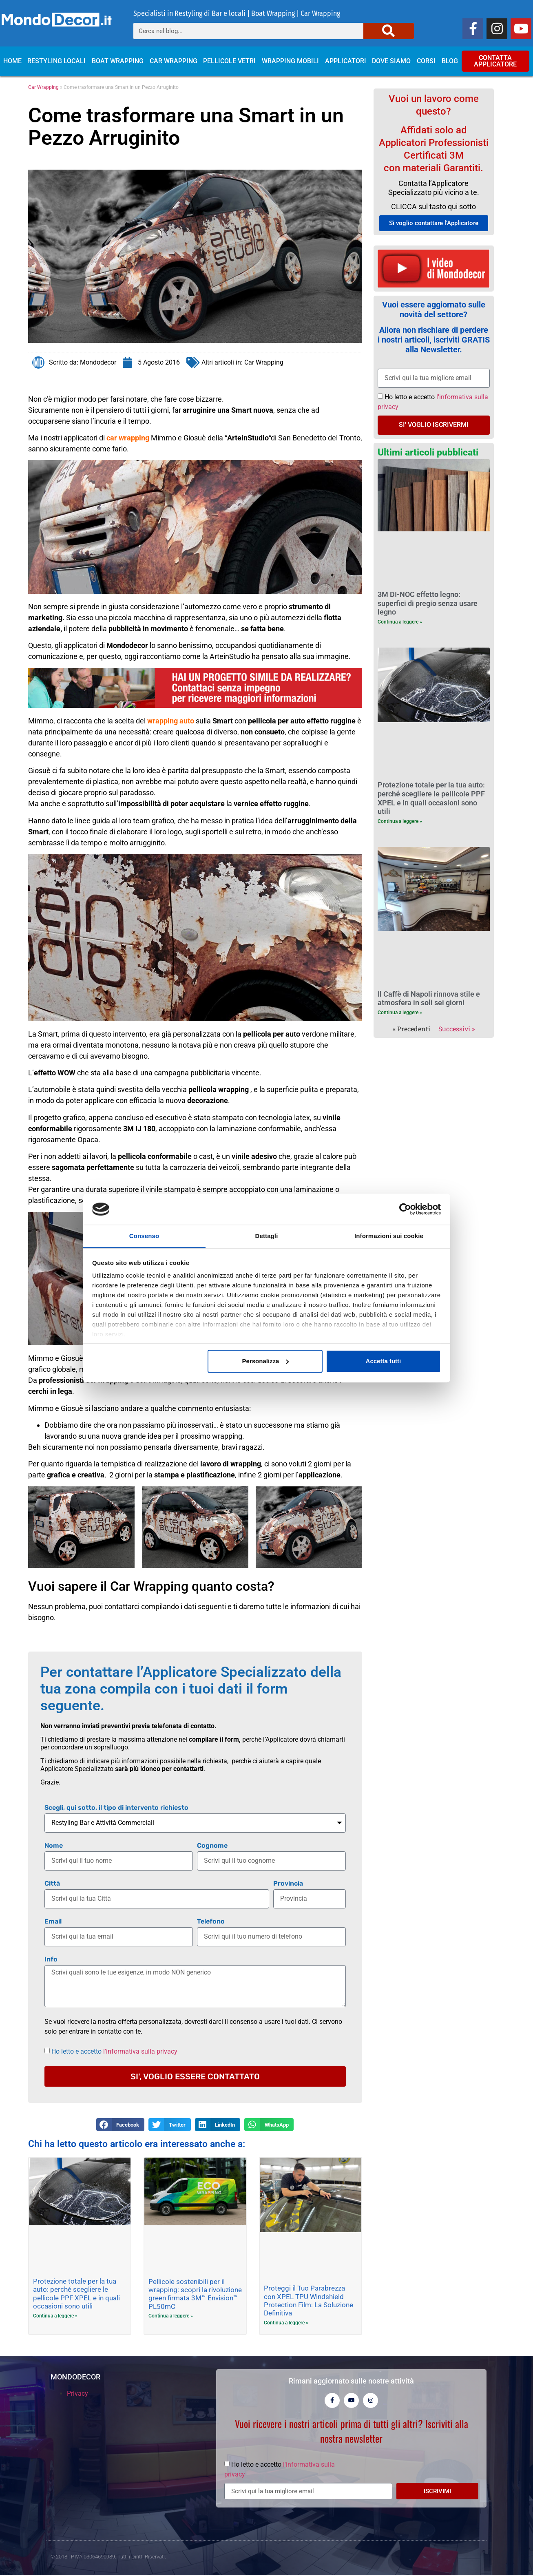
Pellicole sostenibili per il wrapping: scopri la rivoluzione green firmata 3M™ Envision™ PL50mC (195, 2294)
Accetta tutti (383, 1361)
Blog (450, 61)
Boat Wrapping (118, 61)
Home (12, 61)
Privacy (77, 2393)
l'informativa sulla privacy (140, 2051)
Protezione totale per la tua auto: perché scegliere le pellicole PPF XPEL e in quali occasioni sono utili (76, 2293)
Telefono (211, 1921)
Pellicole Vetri (229, 61)
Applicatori (345, 61)
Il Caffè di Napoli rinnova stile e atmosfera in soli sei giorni (429, 998)
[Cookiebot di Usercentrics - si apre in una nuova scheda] (405, 1209)
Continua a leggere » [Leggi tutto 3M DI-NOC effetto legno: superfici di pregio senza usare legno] (400, 622)
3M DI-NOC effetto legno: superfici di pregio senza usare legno (428, 603)
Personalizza (265, 1361)
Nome (53, 1845)
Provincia (288, 1883)
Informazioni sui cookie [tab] (388, 1236)
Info (51, 1959)
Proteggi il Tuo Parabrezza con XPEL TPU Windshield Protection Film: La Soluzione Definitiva (308, 2300)
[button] (120, 2124)
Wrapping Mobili (290, 61)
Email (53, 1921)
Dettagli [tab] (266, 1236)
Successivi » (456, 1028)
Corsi (426, 61)
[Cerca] (388, 31)
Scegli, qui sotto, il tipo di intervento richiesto (116, 1807)
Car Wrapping (173, 61)
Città (52, 1883)
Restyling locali (56, 61)
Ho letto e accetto (114, 2051)
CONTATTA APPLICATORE (495, 61)
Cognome (212, 1845)
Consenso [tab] (144, 1236)
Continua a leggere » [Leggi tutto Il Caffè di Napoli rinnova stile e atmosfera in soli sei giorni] (400, 1012)
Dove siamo (391, 61)
